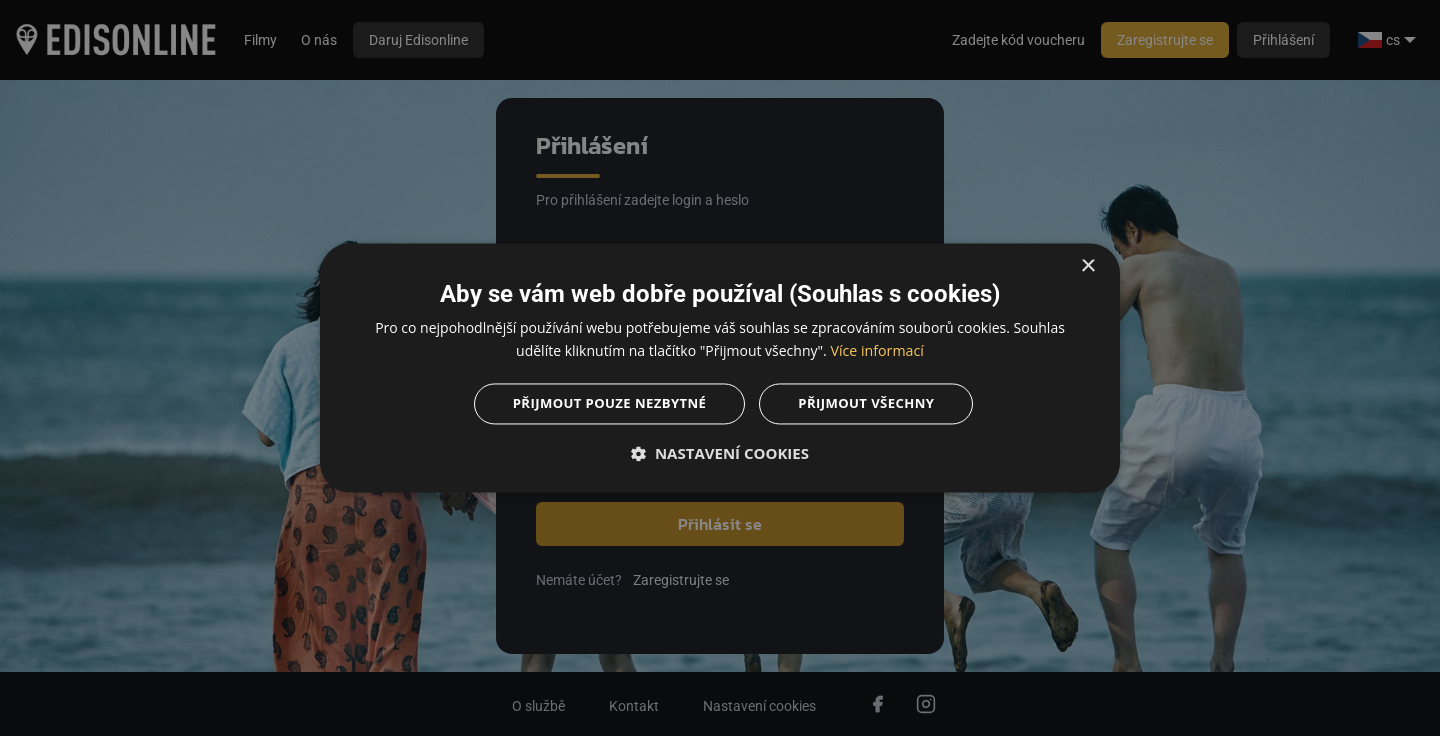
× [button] (1087, 264)
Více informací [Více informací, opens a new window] (877, 350)
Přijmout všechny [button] (872, 404)
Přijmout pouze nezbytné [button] (605, 404)
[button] (720, 456)
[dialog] (720, 368)
